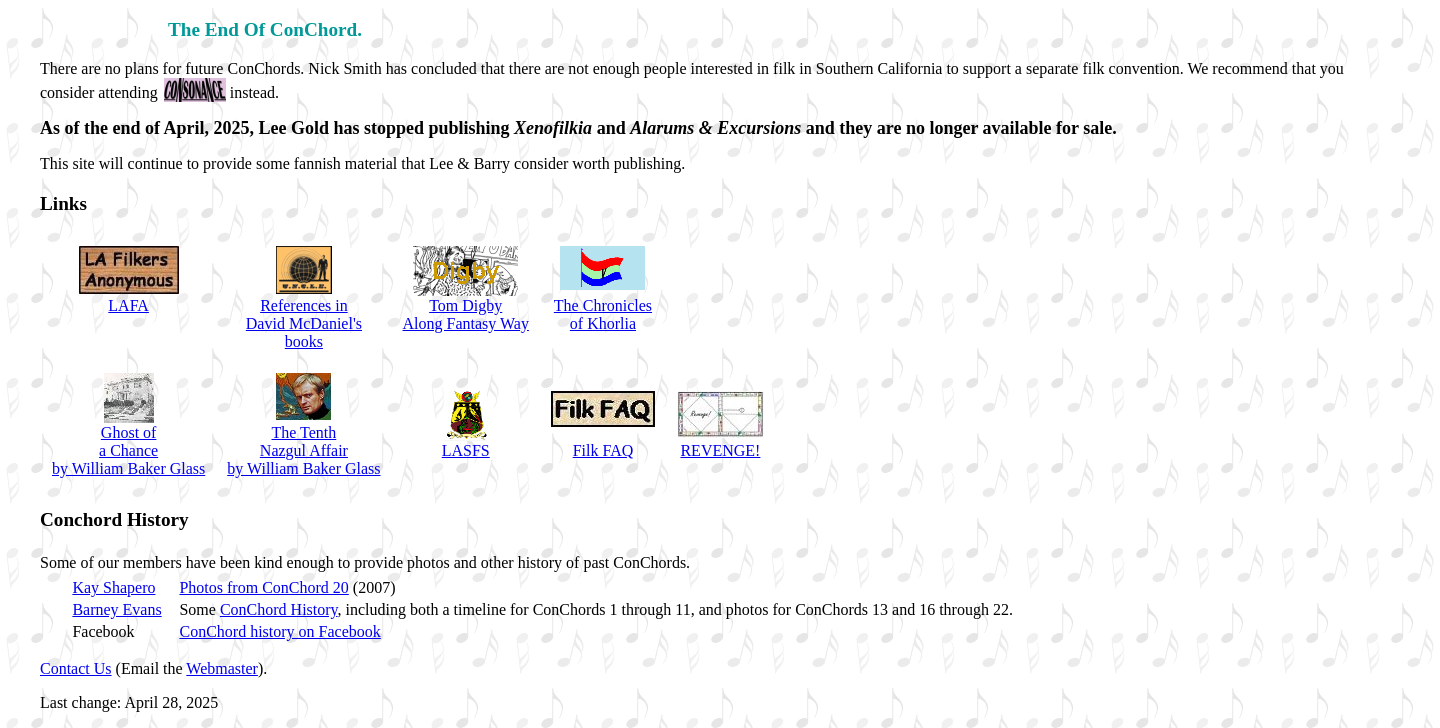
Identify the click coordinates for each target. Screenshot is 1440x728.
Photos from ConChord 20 (263, 587)
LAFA (128, 305)
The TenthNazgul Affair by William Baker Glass (303, 450)
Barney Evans (116, 609)
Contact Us (76, 668)
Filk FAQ (603, 450)
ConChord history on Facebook (279, 631)
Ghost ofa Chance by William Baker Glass (128, 450)
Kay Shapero (113, 587)
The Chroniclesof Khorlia (603, 314)
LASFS (466, 450)
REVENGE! (720, 450)
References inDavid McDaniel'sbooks (304, 323)
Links (63, 203)
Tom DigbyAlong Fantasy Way (466, 314)
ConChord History (279, 609)
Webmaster (222, 668)
